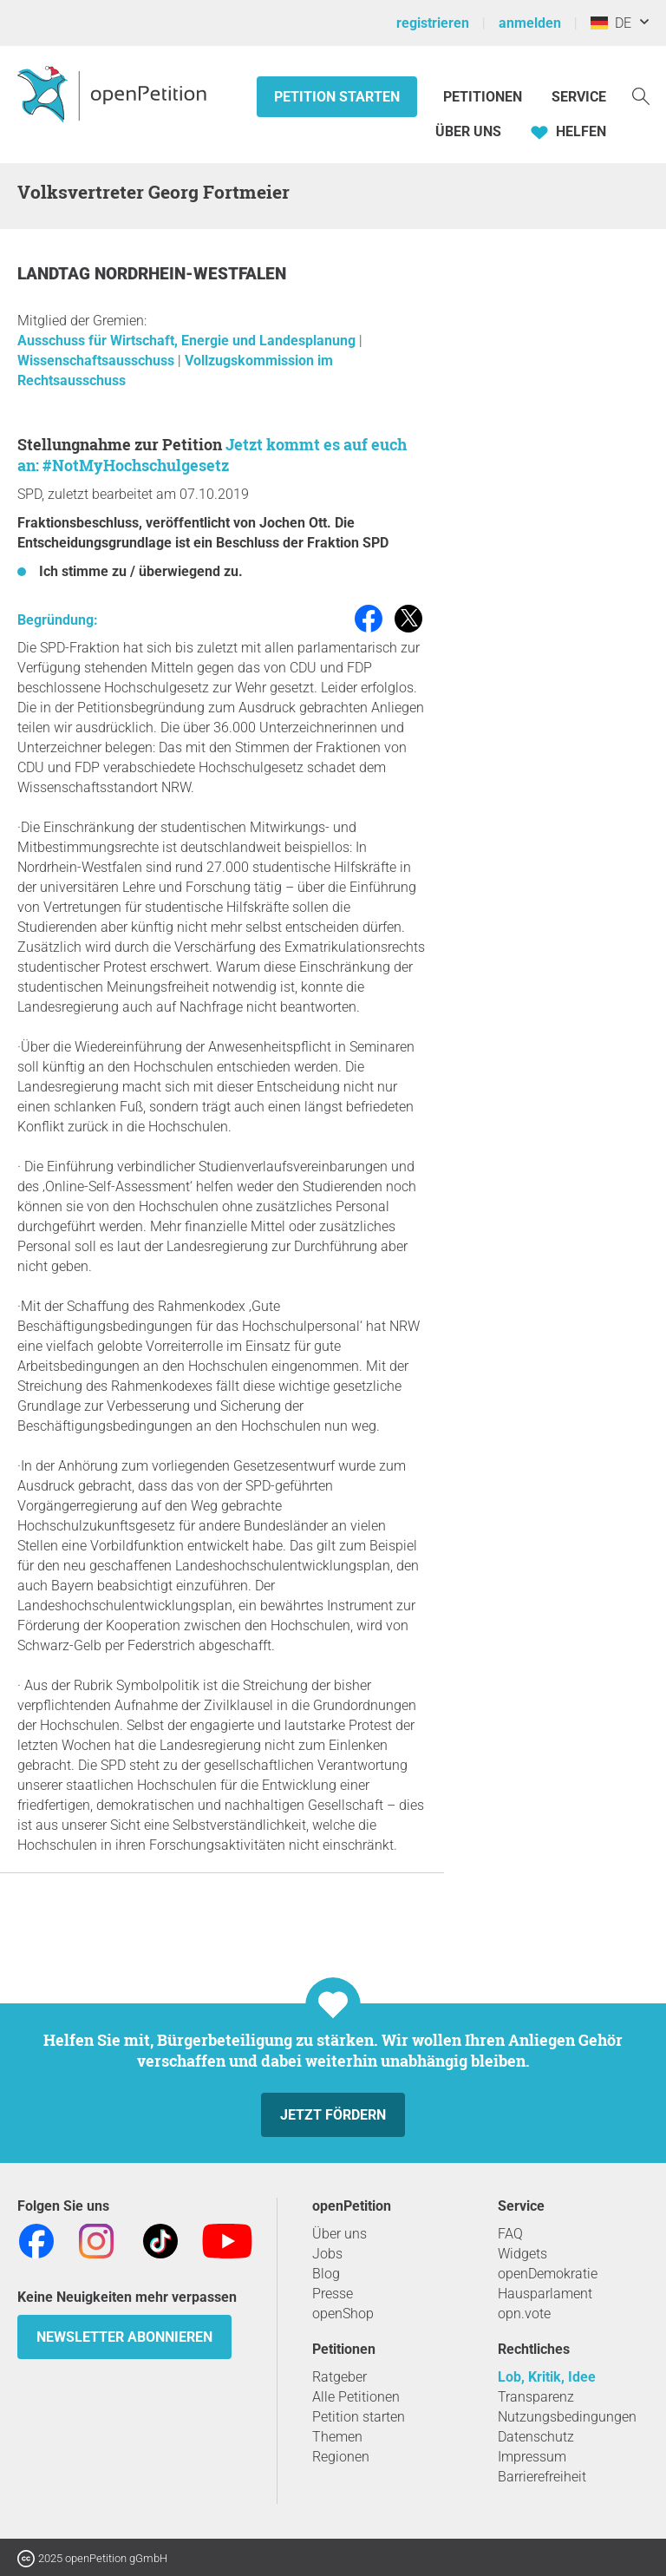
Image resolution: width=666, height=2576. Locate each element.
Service (579, 96)
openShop (343, 2313)
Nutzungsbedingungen (567, 2417)
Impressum (532, 2456)
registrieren (432, 23)
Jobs (327, 2253)
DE (611, 23)
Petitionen (484, 96)
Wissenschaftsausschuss (97, 360)
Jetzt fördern (333, 2115)
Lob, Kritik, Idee (547, 2377)
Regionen (340, 2456)
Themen (337, 2437)
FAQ (510, 2233)
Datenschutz (536, 2437)
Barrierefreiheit (542, 2476)
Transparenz (536, 2397)
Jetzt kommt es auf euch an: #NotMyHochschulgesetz (212, 454)
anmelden (530, 23)
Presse (332, 2293)
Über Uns (468, 131)
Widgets (522, 2253)
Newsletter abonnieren (124, 2337)
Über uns (339, 2233)
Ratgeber (339, 2377)
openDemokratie (547, 2273)
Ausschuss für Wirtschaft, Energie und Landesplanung (188, 340)
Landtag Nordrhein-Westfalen (151, 274)
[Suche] (641, 95)
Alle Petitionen (356, 2397)
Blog (326, 2273)
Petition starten (337, 96)
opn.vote (524, 2313)
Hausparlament (545, 2293)
